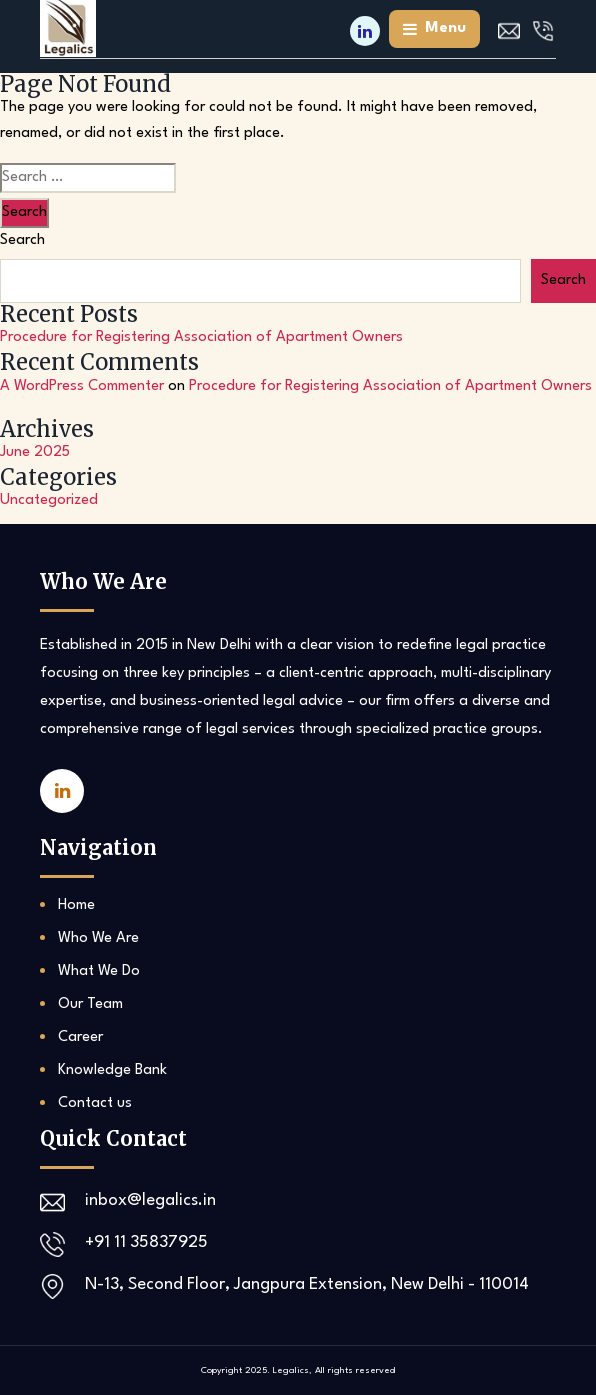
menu (434, 29)
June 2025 (35, 452)
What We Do (99, 971)
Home (76, 905)
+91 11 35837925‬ (146, 1242)
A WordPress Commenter (82, 386)
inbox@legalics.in (150, 1200)
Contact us (95, 1103)
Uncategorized (49, 500)
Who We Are (98, 938)
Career (80, 1037)
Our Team (90, 1004)
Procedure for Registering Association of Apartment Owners (201, 337)
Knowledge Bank (112, 1070)
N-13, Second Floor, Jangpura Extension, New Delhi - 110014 (307, 1284)
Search (22, 240)
